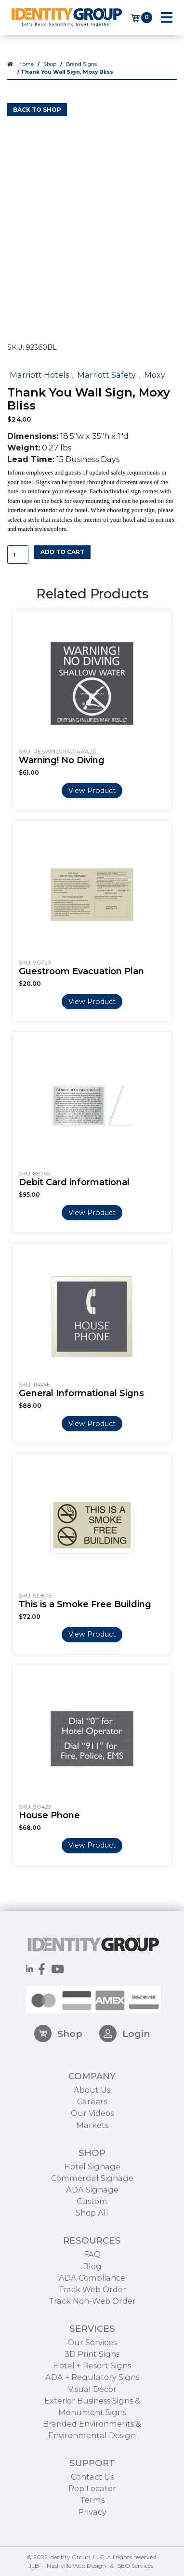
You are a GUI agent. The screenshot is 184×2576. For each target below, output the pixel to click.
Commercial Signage (92, 2213)
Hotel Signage (92, 2201)
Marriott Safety (106, 375)
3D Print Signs (92, 2389)
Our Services (92, 2377)
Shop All (92, 2248)
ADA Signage (92, 2224)
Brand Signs (81, 64)
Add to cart (62, 551)
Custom (92, 2236)
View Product (92, 790)
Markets (92, 2160)
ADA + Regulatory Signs (92, 2412)
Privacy (92, 2546)
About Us (92, 2125)
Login (124, 2068)
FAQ (92, 2289)
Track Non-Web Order (92, 2335)
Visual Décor (92, 2424)
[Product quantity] (17, 554)
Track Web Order (92, 2324)
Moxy (154, 375)
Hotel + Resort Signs (92, 2400)
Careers (92, 2136)
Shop (49, 64)
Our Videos (92, 2148)
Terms (92, 2535)
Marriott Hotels (39, 375)
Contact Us (92, 2512)
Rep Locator (92, 2523)
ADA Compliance (92, 2312)
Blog (92, 2301)
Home (26, 64)
